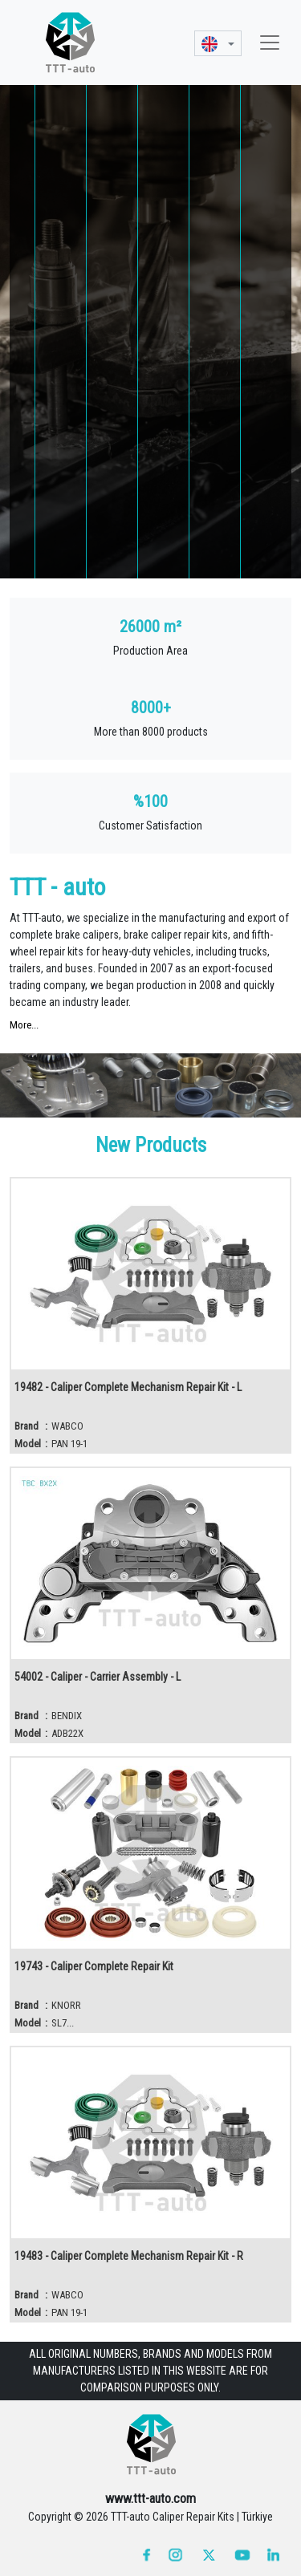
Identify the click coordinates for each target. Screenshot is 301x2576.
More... (24, 1025)
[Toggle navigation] (269, 42)
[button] (218, 42)
